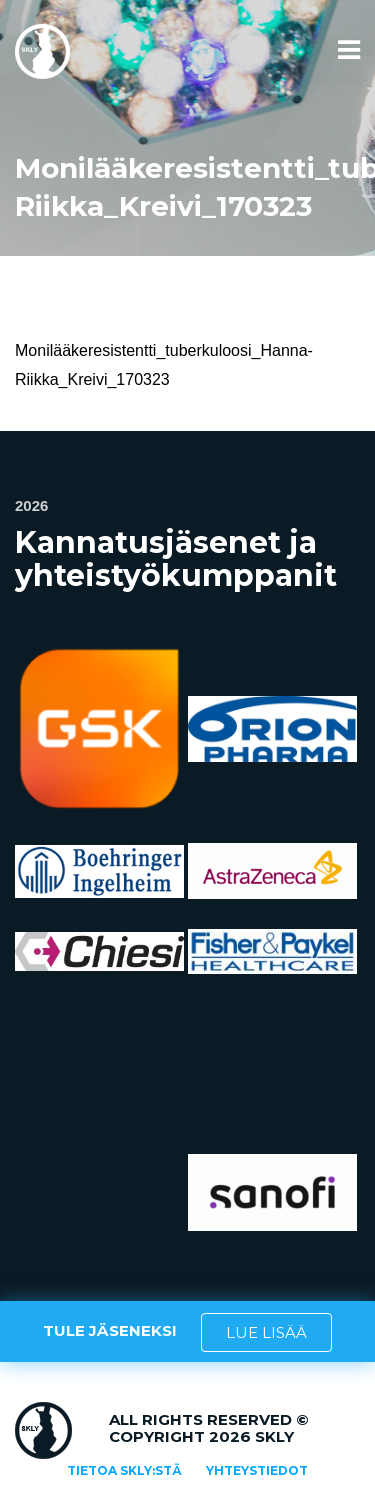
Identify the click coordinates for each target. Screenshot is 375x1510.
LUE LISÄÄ (266, 1332)
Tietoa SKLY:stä (124, 1470)
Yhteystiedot (257, 1470)
